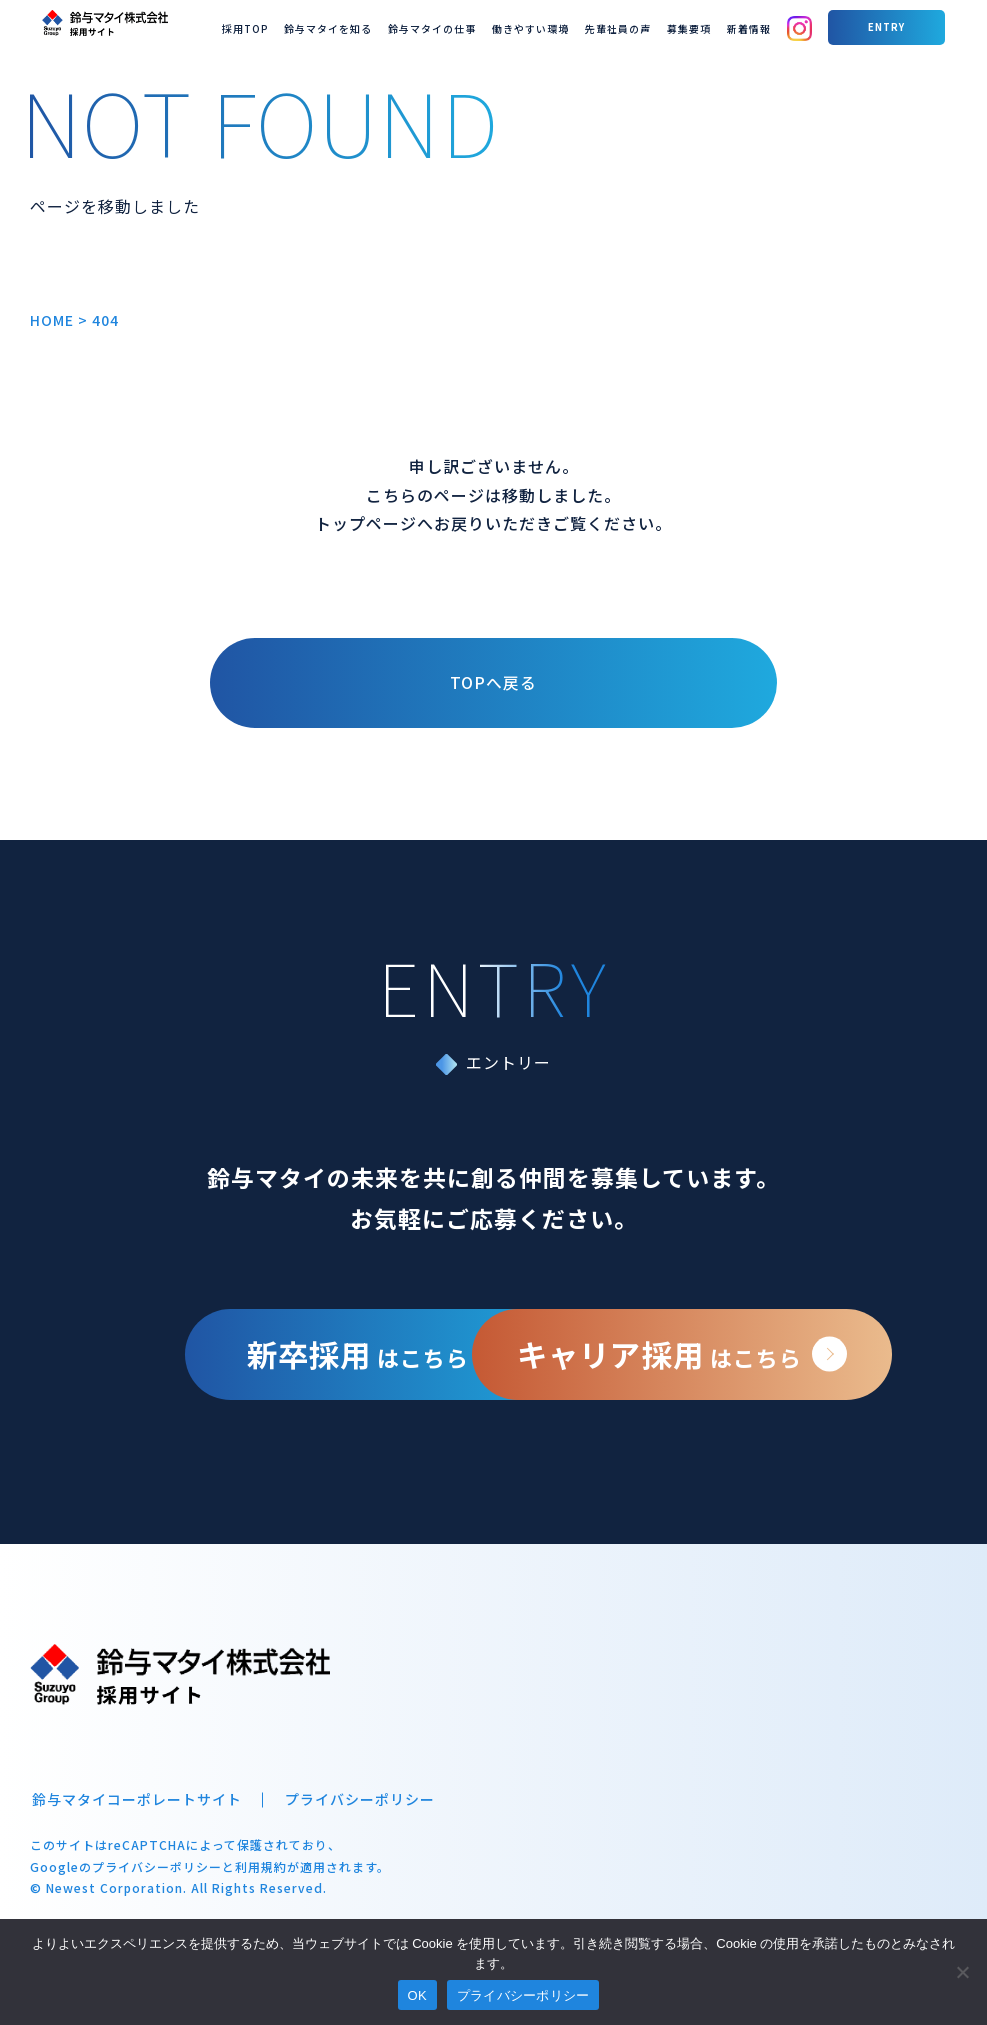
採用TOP (384, 26)
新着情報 (813, 26)
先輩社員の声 (700, 26)
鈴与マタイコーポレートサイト (135, 1817)
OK (417, 1995)
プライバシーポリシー (355, 1817)
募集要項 (761, 26)
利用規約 (261, 1882)
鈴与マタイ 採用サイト (89, 20)
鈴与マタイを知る (454, 26)
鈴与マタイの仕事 (542, 26)
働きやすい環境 (625, 26)
